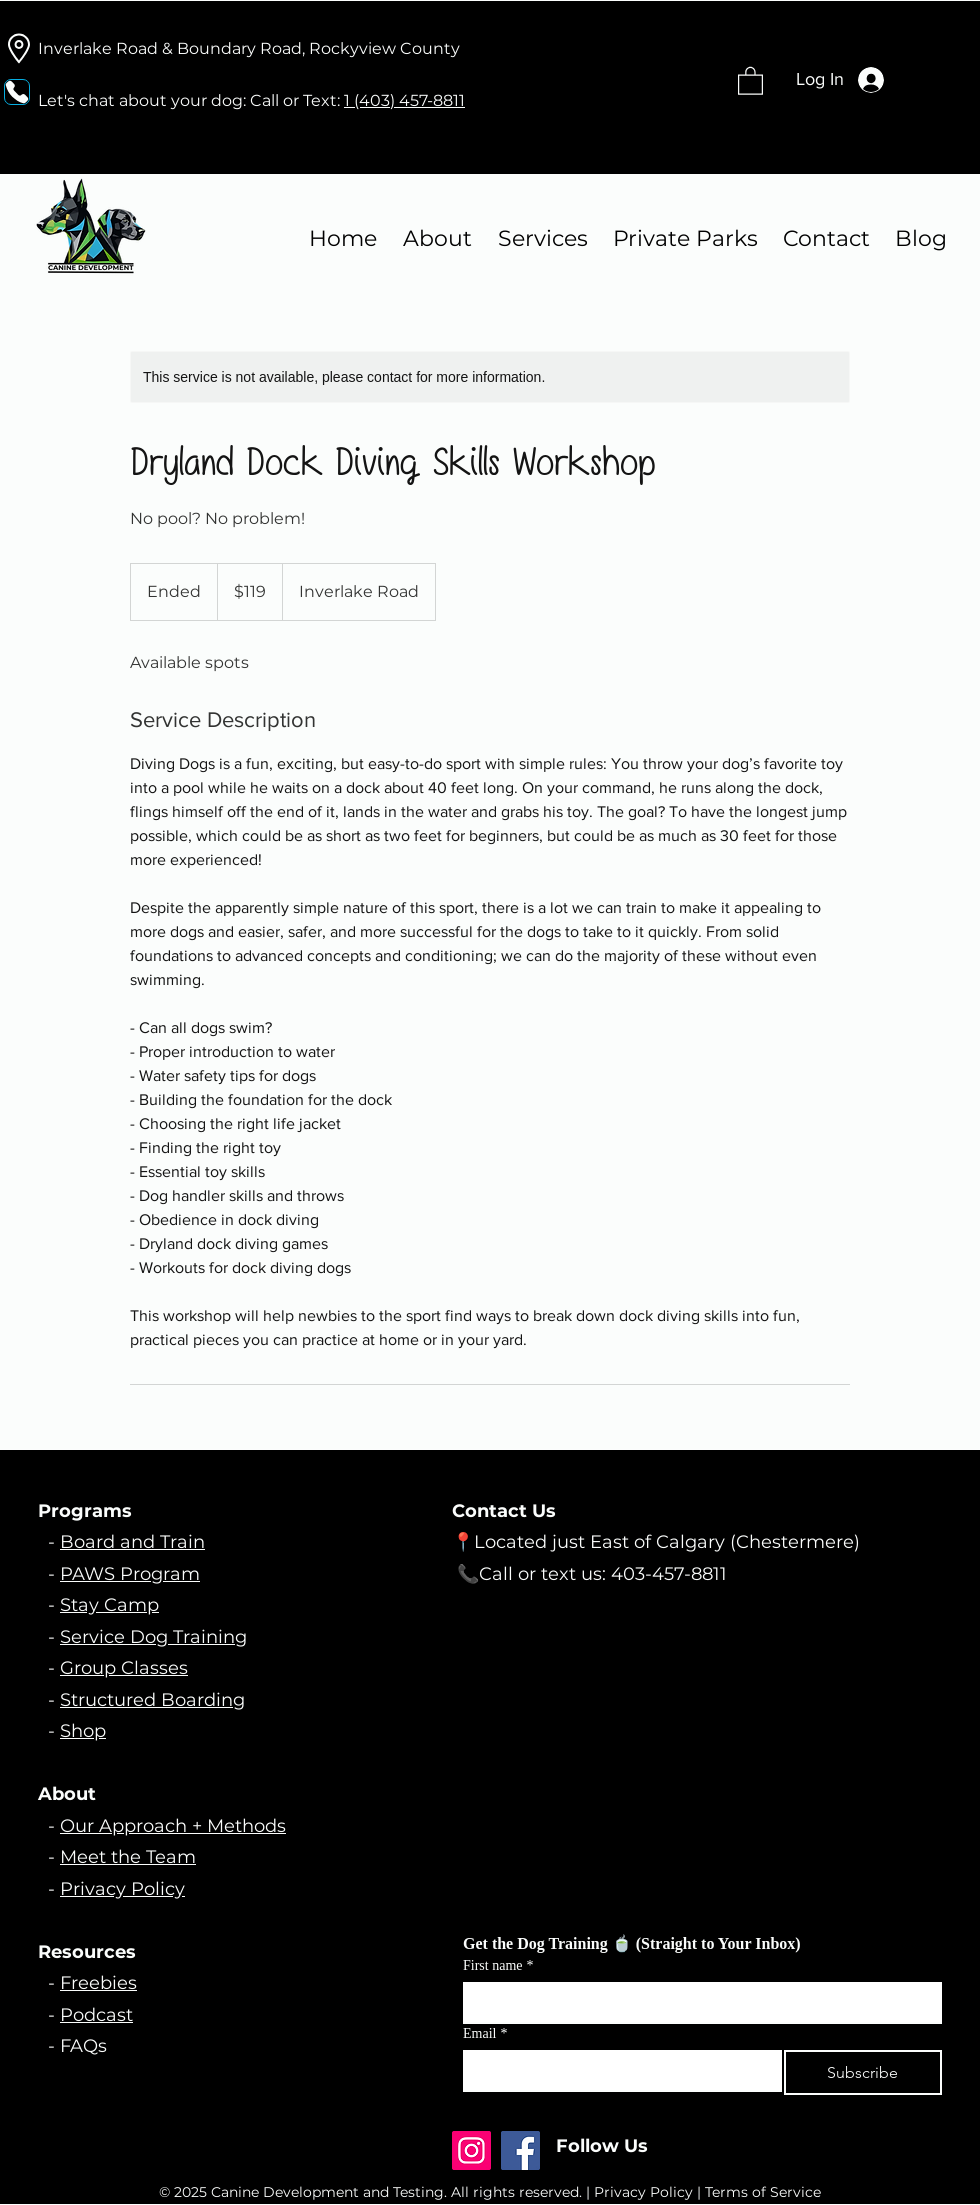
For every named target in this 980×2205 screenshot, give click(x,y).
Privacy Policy (122, 1889)
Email (485, 2033)
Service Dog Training (153, 1637)
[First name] (696, 2002)
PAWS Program (130, 1574)
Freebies (98, 1983)
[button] (750, 80)
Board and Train (132, 1542)
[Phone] (17, 92)
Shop (83, 1731)
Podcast (96, 2015)
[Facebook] (520, 2150)
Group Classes (124, 1668)
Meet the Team (128, 1857)
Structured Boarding (152, 1700)
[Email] (616, 2070)
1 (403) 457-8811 (404, 100)
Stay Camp (109, 1605)
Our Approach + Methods (173, 1826)
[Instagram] (471, 2150)
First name (498, 1965)
